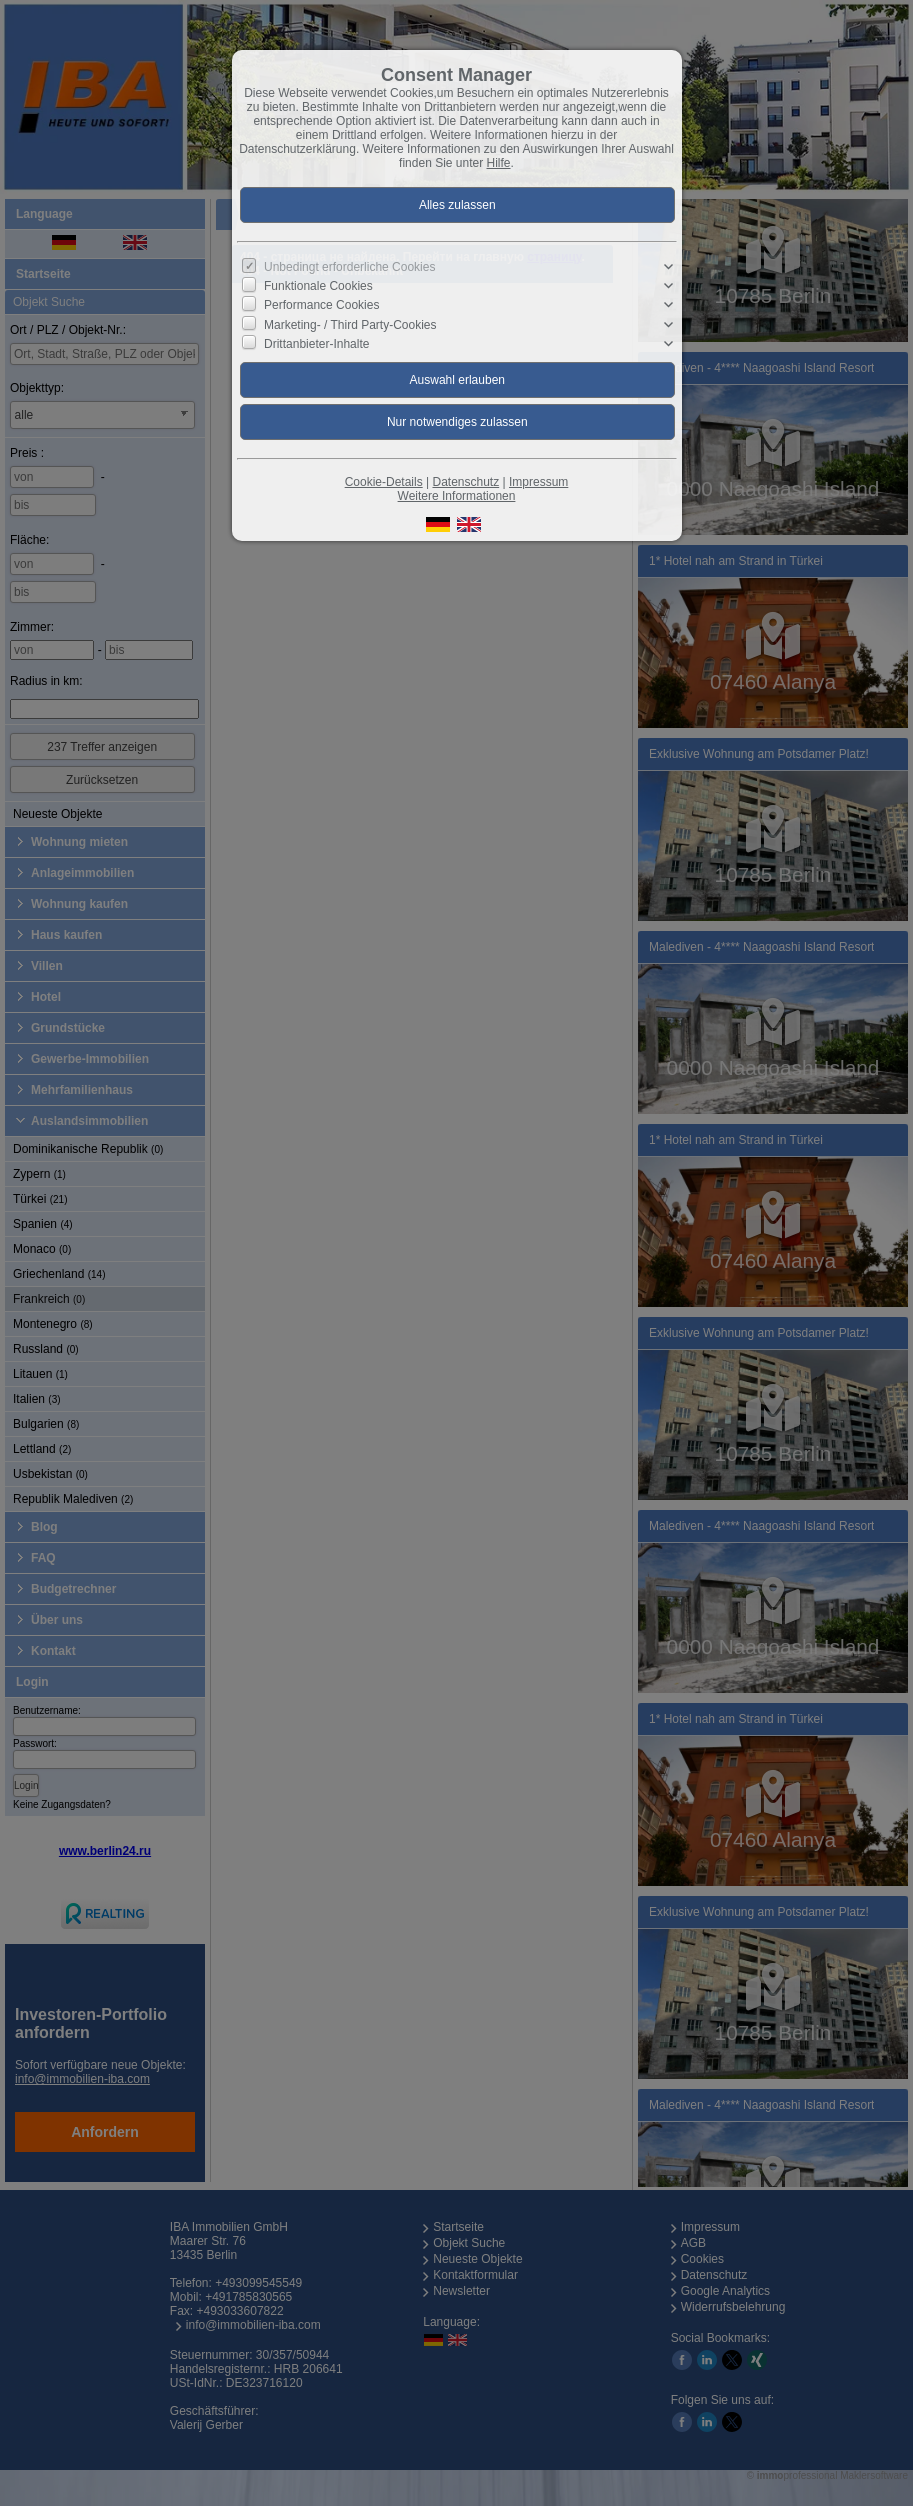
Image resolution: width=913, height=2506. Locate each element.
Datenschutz (465, 482)
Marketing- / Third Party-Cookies (350, 324)
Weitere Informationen (457, 496)
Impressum (538, 482)
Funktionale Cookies (318, 286)
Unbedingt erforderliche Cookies (349, 267)
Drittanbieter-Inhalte (316, 344)
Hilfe (499, 163)
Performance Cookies (321, 305)
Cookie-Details (384, 482)
